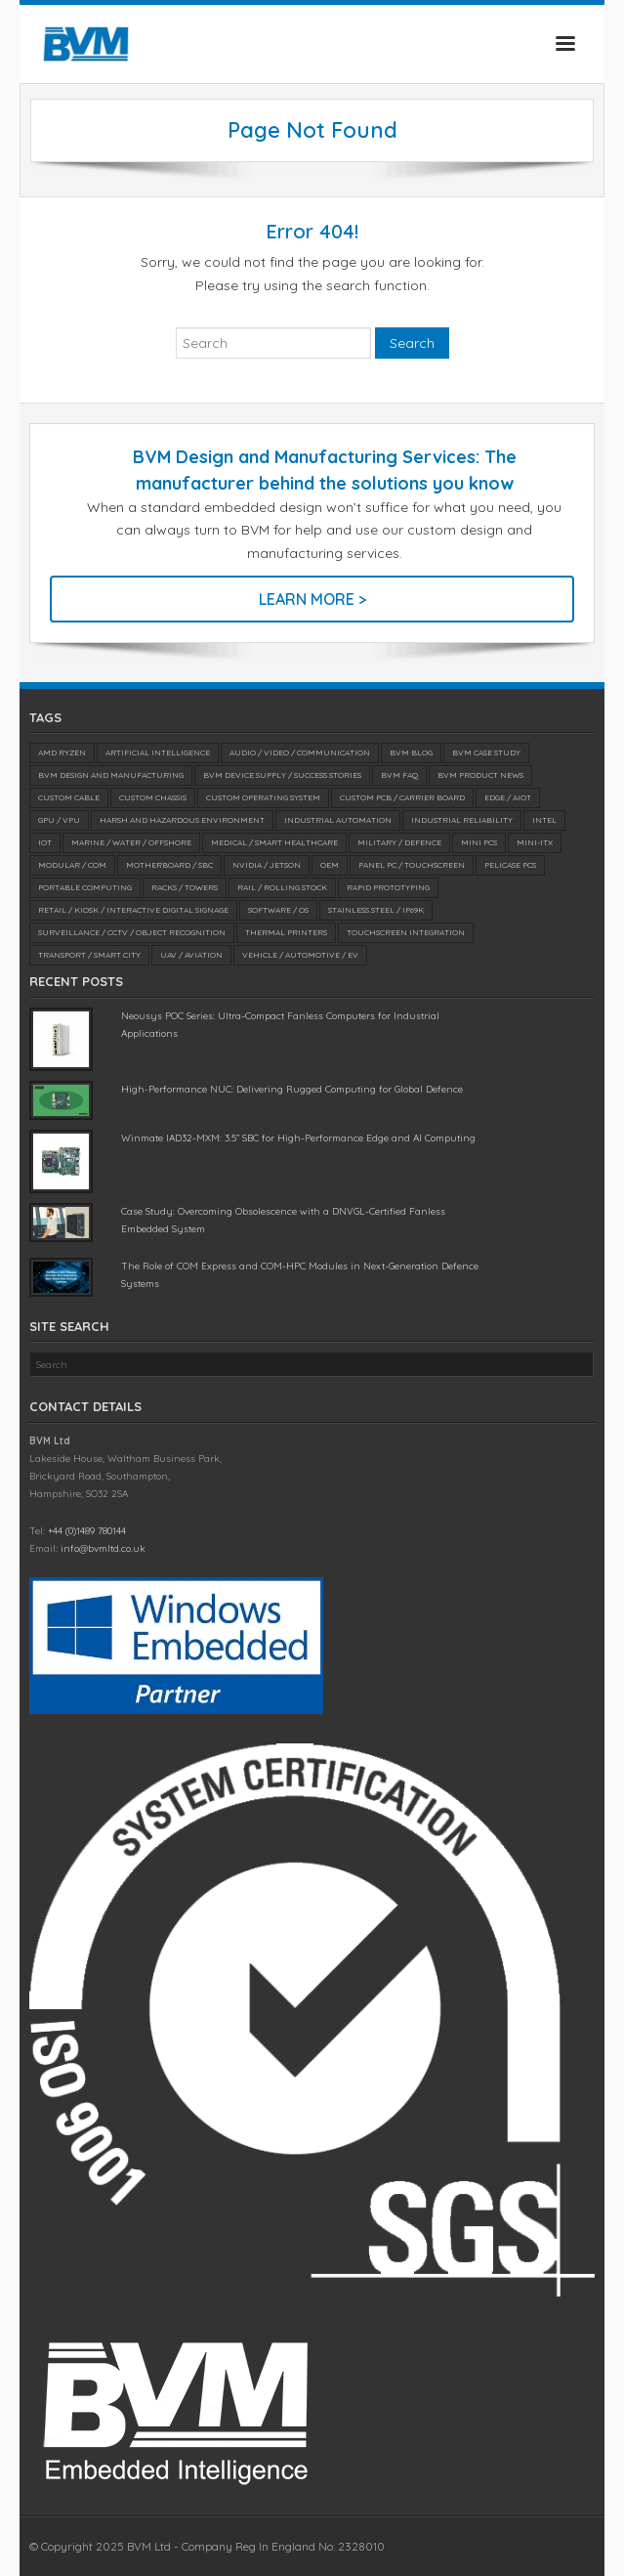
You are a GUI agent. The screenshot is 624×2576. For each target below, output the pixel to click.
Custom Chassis (153, 797)
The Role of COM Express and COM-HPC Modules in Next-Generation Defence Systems (299, 1275)
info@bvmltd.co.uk (103, 1548)
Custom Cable (69, 797)
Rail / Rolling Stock (282, 887)
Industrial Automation (338, 820)
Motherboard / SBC (169, 865)
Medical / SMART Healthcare (274, 842)
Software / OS (278, 910)
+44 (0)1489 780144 (87, 1530)
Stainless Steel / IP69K (376, 910)
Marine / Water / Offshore (131, 842)
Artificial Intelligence (157, 752)
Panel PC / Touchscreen (411, 865)
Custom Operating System (263, 797)
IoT (45, 842)
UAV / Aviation (191, 955)
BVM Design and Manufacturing (111, 775)
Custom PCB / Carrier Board (402, 797)
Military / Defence (399, 842)
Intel (544, 820)
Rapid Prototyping (388, 887)
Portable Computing (85, 887)
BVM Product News (480, 775)
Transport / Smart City (89, 955)
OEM (329, 865)
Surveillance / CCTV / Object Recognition (132, 932)
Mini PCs (479, 842)
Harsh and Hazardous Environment (182, 820)
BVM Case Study (486, 752)
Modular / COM (72, 865)
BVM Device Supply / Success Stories (282, 775)
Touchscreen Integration (406, 932)
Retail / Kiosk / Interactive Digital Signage (133, 910)
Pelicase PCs (510, 865)
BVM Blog (411, 752)
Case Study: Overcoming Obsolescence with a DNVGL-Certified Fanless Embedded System (283, 1220)
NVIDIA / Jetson (266, 865)
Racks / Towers (184, 887)
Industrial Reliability (462, 820)
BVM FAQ (399, 775)
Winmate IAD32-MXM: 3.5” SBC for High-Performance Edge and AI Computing (298, 1138)
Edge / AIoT (507, 797)
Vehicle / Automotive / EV (300, 955)
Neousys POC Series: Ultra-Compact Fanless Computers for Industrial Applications (280, 1024)
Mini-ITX (535, 842)
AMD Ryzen (62, 752)
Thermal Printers (286, 932)
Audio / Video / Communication (299, 752)
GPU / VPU (59, 820)
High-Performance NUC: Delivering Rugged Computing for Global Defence (292, 1089)
